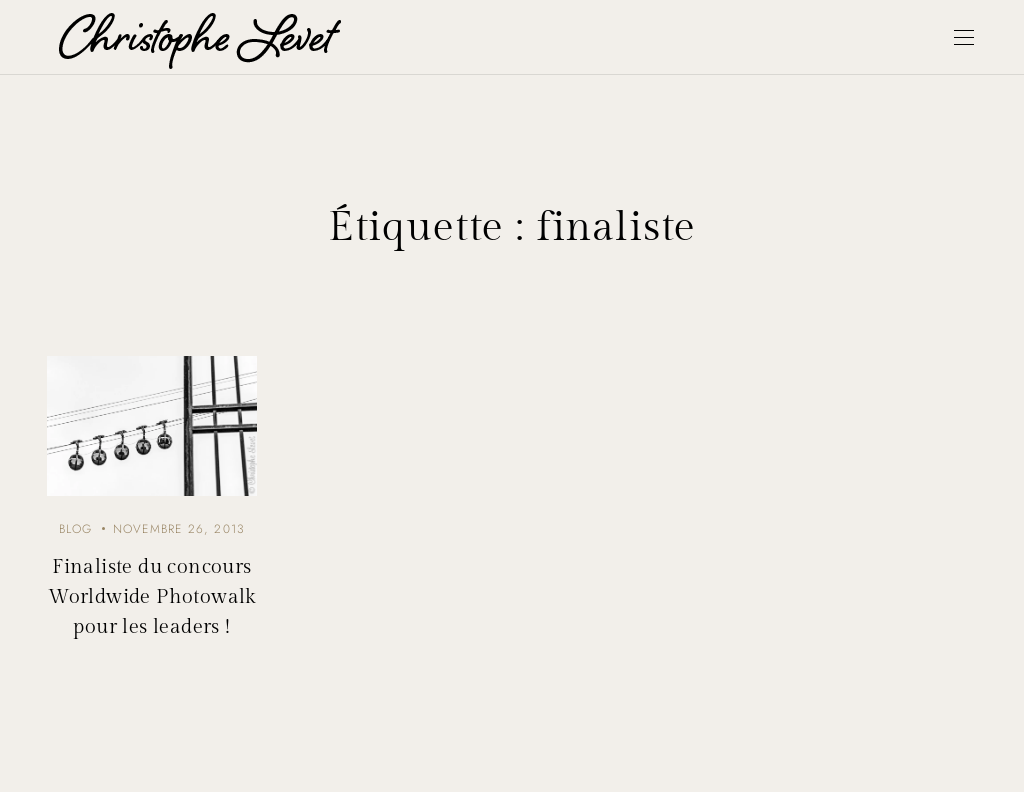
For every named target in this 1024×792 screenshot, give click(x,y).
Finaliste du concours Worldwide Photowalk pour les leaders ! (152, 597)
